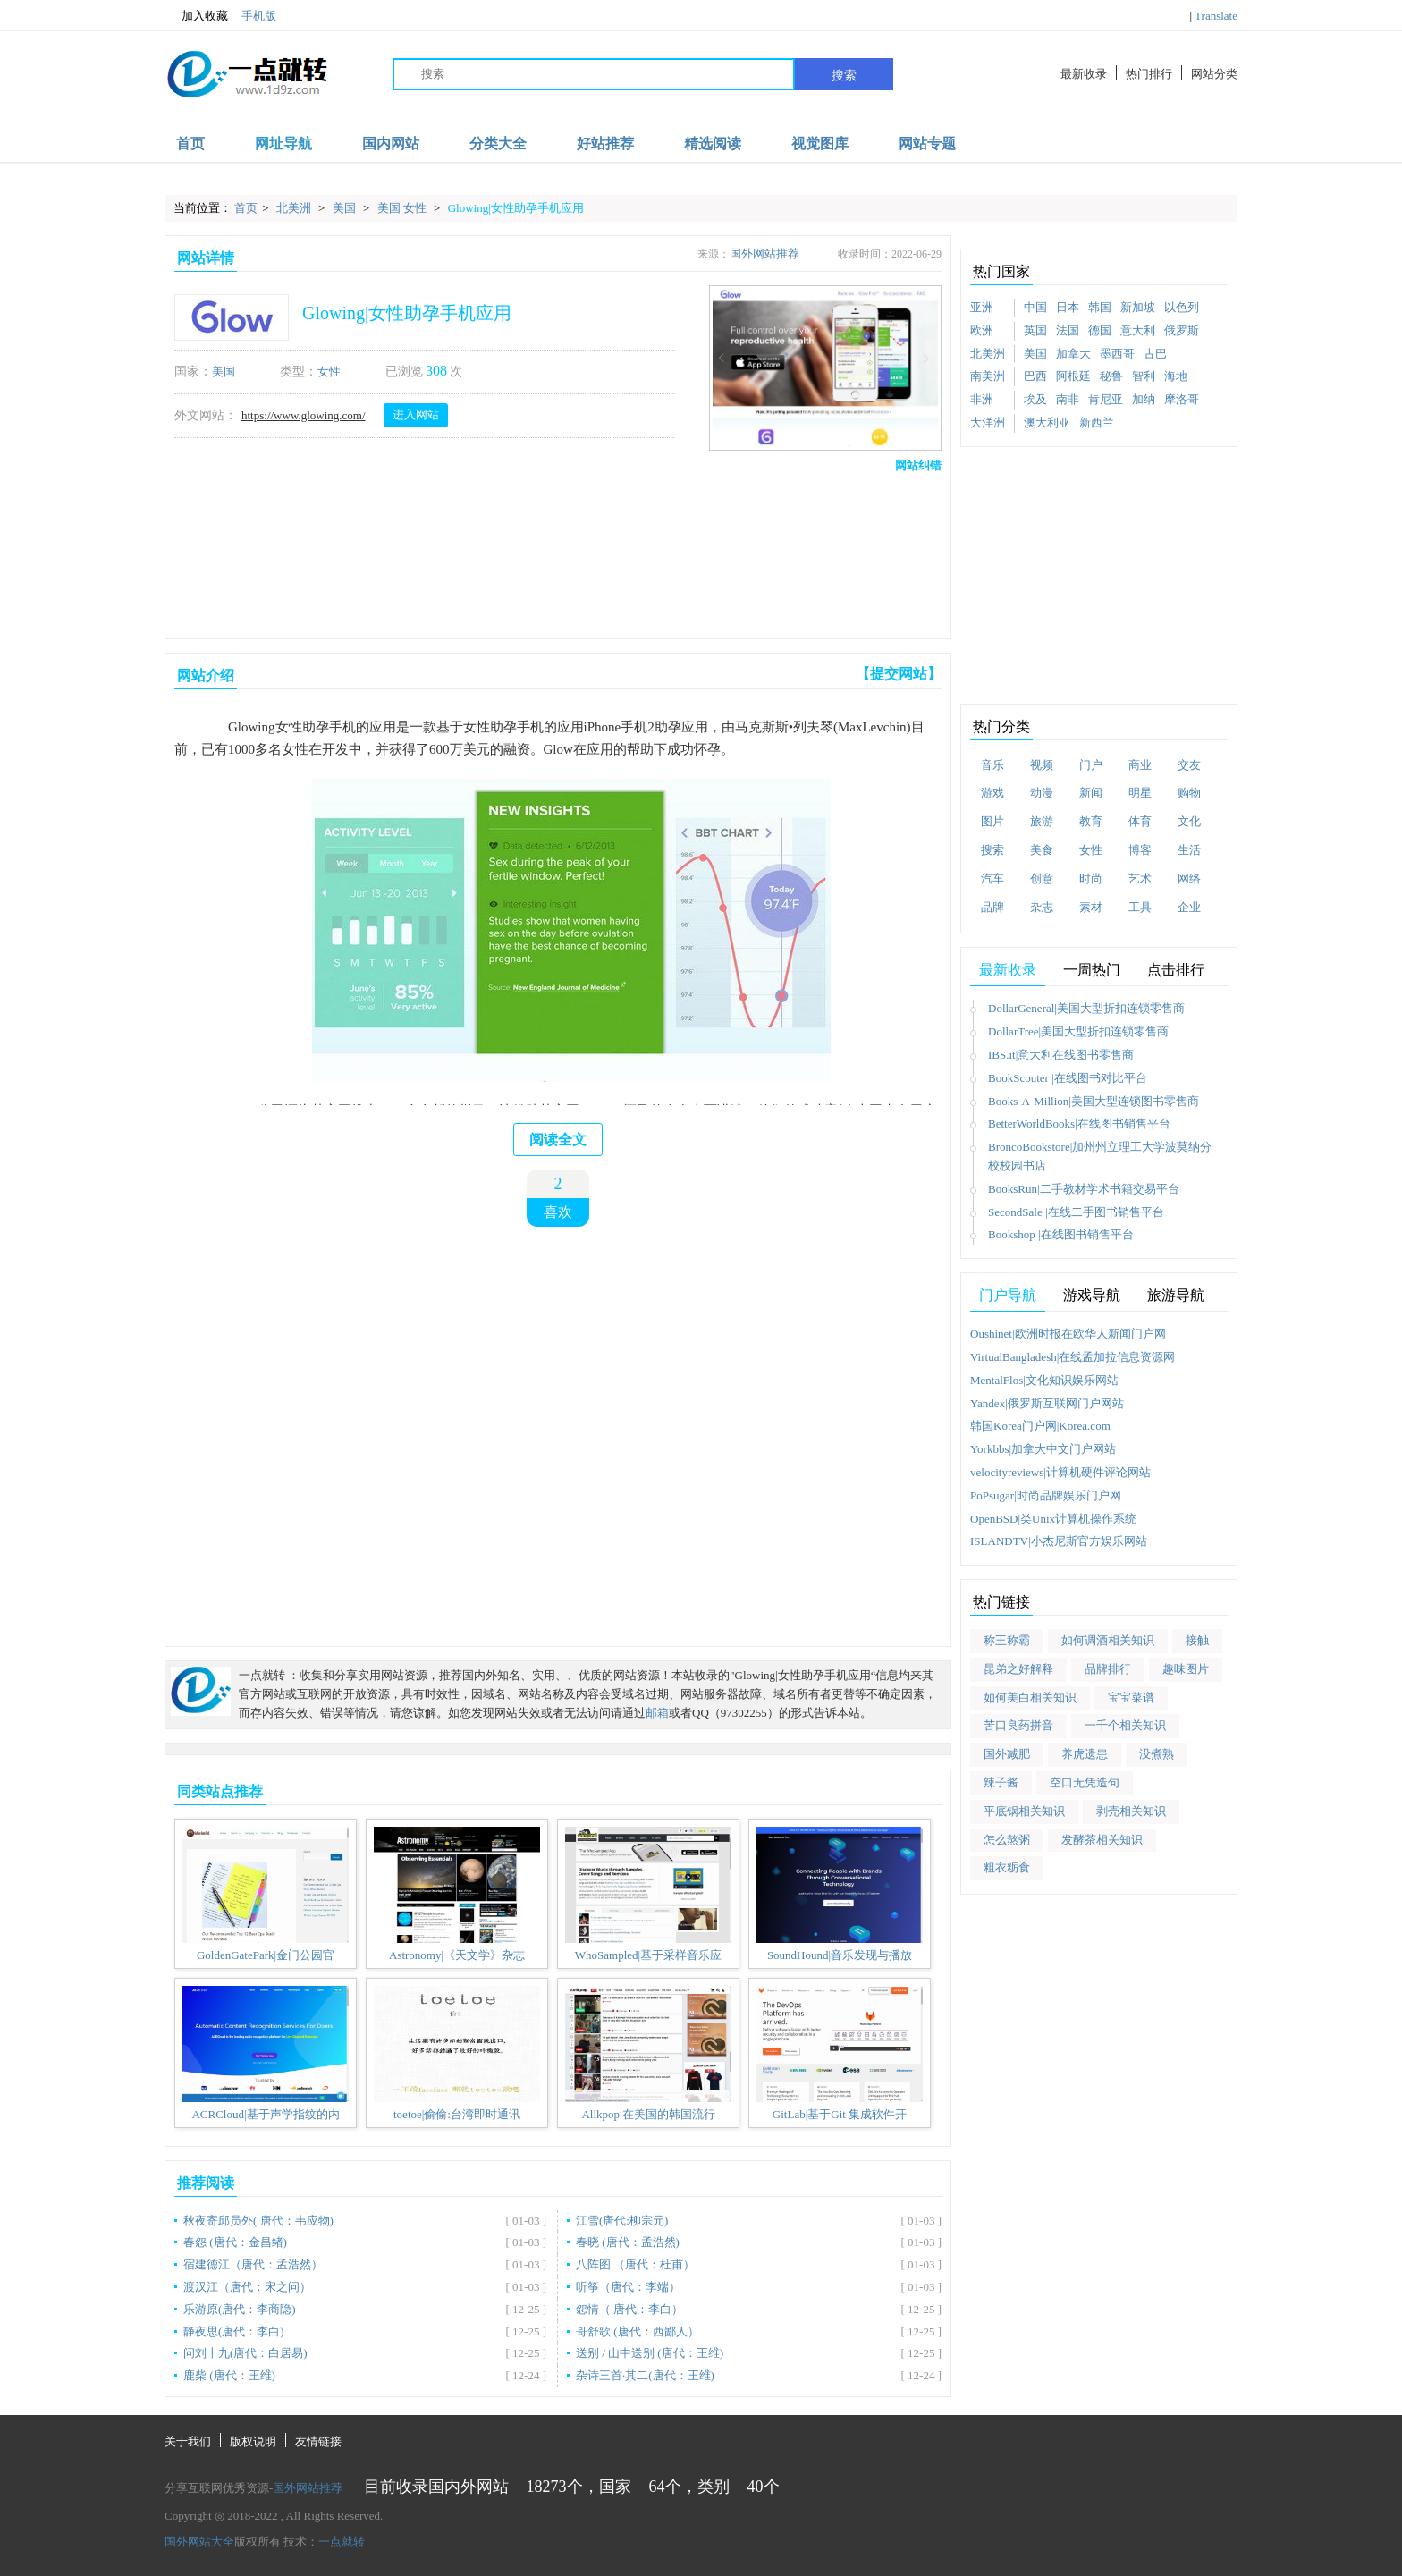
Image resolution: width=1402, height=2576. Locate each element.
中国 (1035, 307)
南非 (1067, 399)
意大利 (1137, 330)
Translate (1216, 15)
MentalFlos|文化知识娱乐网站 (1044, 1380)
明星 (1140, 792)
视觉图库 (820, 143)
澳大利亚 (1047, 422)
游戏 (992, 792)
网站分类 (1214, 73)
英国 (1035, 330)
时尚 (1090, 878)
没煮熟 (1156, 1754)
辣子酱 (1001, 1782)
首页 (190, 143)
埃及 (1035, 399)
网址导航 (283, 143)
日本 (1067, 307)
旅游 (1041, 821)
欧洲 (981, 330)
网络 (1189, 878)
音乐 (992, 765)
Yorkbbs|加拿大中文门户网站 (1043, 1449)
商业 (1140, 765)
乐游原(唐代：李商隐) (239, 2309)
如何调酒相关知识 (1107, 1640)
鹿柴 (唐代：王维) (229, 2375)
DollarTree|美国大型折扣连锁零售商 (1078, 1031)
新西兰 (1096, 422)
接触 (1197, 1640)
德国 (1099, 330)
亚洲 (981, 307)
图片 (992, 821)
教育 (1090, 821)
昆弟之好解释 (1018, 1669)
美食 (1041, 850)
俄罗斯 (1181, 330)
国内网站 (390, 143)
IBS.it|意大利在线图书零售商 (1061, 1054)
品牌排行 (1108, 1669)
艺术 (1140, 878)
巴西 (1035, 376)
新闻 (1090, 792)
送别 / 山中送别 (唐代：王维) (649, 2353)
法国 (1067, 330)
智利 (1143, 376)
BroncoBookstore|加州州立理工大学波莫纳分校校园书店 (1100, 1156)
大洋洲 (987, 422)
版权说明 (253, 2441)
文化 (1189, 821)
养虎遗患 (1084, 1754)
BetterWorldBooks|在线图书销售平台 (1079, 1123)
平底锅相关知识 (1024, 1811)
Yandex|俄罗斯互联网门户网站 (1047, 1403)
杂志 (1041, 907)
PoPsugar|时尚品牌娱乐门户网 (1045, 1495)
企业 (1189, 907)
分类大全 (498, 143)
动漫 (1041, 792)
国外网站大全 (199, 2541)
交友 (1189, 765)
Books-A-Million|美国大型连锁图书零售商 (1093, 1101)
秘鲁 (1111, 376)
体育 (1140, 821)
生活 (1189, 850)
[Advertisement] (554, 552)
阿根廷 (1073, 376)
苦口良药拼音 (1018, 1725)
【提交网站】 (899, 673)
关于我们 (188, 2441)
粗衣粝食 (1007, 1867)
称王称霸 (1007, 1640)
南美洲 (987, 376)
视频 (1041, 765)
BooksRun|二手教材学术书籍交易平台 (1083, 1188)
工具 (1140, 907)
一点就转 (341, 2541)
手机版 (258, 15)
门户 (1090, 765)
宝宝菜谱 (1131, 1697)
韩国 (1099, 307)
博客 (1140, 850)
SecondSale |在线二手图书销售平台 (1076, 1212)
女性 (329, 371)
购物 (1189, 792)
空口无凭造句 (1084, 1782)
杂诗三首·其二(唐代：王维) (645, 2375)
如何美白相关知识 (1030, 1697)
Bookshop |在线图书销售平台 (1061, 1234)
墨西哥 (1117, 353)
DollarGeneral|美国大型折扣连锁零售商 (1086, 1008)
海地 (1175, 376)
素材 (1090, 907)
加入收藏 (196, 16)
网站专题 (927, 143)
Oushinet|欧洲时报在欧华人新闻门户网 (1068, 1333)
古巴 (1155, 353)
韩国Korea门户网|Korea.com (1040, 1425)
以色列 (1181, 307)
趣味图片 (1185, 1669)
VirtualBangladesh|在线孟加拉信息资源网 (1072, 1357)
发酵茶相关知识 (1102, 1839)
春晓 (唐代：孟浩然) (628, 2242)
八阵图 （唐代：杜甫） (635, 2264)
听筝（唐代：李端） (628, 2286)
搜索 (844, 75)
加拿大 (1073, 353)
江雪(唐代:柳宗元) (622, 2220)
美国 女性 (403, 208)
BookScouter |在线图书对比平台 (1067, 1078)
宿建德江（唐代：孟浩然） (253, 2264)
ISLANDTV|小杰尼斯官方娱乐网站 (1058, 1541)
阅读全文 (558, 1139)
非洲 (981, 399)
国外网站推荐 (764, 253)
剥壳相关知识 (1131, 1811)
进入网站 (416, 414)
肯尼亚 (1105, 399)
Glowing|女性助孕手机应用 (516, 208)
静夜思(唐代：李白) (233, 2331)
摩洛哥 (1181, 399)
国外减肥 (1007, 1754)
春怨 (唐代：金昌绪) (235, 2242)
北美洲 (295, 208)
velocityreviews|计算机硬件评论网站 (1060, 1472)
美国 (346, 208)
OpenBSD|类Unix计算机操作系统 (1053, 1518)
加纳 (1143, 399)
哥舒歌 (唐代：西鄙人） (637, 2331)
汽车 (992, 878)
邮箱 (657, 1712)
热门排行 (1149, 73)
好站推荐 (605, 143)
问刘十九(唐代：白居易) (245, 2353)
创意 (1041, 878)
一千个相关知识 (1125, 1725)
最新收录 (1083, 73)
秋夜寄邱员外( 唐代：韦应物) (258, 2220)
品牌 (992, 907)
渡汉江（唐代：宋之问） (247, 2286)
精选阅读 (712, 143)
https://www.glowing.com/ (303, 415)
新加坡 (1137, 307)
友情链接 (318, 2441)
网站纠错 (918, 465)
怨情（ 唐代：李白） (629, 2309)
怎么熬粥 (1007, 1839)
